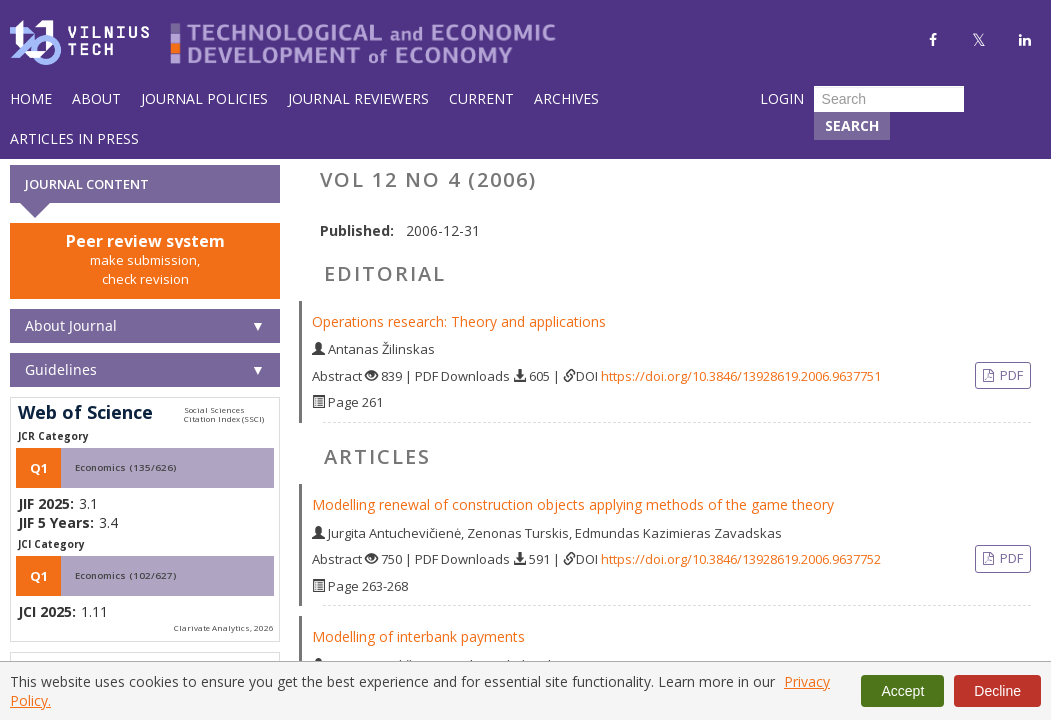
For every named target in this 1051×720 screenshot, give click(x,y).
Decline (997, 691)
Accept (902, 691)
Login (782, 98)
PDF (1010, 375)
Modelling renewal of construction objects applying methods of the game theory (573, 504)
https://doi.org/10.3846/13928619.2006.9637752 (741, 559)
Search (852, 125)
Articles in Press (74, 138)
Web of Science (85, 413)
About (96, 98)
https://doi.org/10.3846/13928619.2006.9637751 (741, 376)
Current (481, 98)
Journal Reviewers (358, 98)
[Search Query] (889, 99)
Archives (566, 98)
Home (31, 98)
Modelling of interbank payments (418, 636)
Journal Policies (204, 98)
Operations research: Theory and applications (459, 321)
